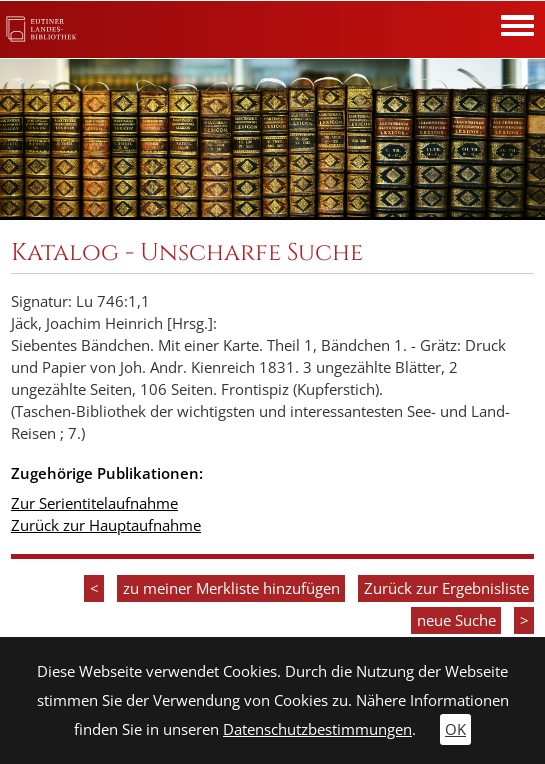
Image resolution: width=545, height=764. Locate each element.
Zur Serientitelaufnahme (94, 503)
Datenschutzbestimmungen (317, 729)
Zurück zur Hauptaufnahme (106, 525)
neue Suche (456, 620)
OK (455, 729)
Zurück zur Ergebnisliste (446, 588)
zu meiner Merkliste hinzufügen (231, 588)
